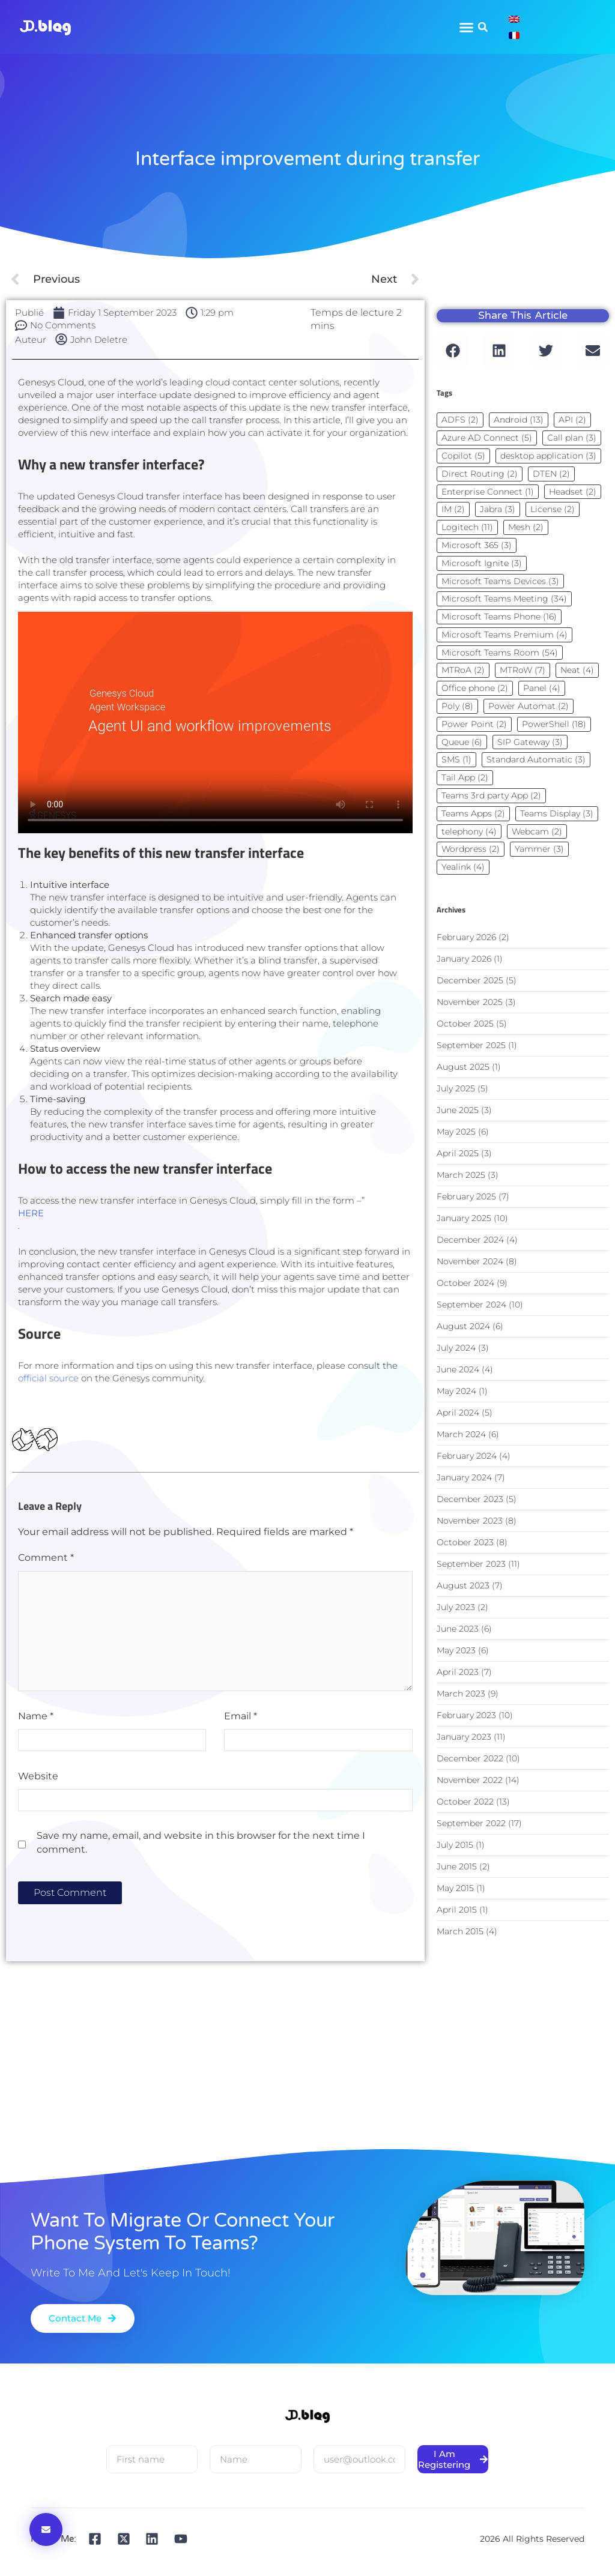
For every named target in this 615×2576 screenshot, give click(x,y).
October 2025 (465, 1023)
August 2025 (463, 1066)
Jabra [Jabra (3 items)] (497, 509)
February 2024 (467, 1455)
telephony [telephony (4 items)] (469, 831)
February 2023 (466, 1715)
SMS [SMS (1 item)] (456, 759)
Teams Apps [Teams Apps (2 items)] (473, 813)
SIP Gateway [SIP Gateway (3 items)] (530, 742)
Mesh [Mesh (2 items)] (526, 527)
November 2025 (470, 1002)
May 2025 (456, 1131)
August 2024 (463, 1326)
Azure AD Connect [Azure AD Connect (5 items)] (486, 437)
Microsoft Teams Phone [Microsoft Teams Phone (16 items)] (499, 616)
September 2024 (471, 1304)
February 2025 (466, 1196)
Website (38, 1776)
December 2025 (470, 980)
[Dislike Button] (46, 1439)
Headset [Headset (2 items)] (572, 491)
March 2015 (460, 1931)
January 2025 (464, 1218)
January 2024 (464, 1477)
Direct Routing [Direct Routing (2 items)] (479, 473)
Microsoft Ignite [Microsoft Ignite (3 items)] (481, 563)
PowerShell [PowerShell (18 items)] (554, 724)
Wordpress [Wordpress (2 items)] (470, 848)
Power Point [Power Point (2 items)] (474, 724)
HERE (31, 1213)
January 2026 (464, 958)
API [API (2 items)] (572, 419)
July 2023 (456, 1607)
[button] (483, 27)
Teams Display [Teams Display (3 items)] (556, 813)
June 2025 (458, 1110)
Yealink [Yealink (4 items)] (463, 866)
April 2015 (457, 1909)
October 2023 (465, 1542)
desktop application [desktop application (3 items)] (548, 455)
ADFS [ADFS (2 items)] (460, 419)
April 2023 (458, 1672)
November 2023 (470, 1520)
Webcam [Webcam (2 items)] (537, 831)
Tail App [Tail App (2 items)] (464, 777)
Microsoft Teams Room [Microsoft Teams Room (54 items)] (499, 652)
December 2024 (470, 1239)
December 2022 (470, 1758)
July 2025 (456, 1088)
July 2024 (456, 1347)
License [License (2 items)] (552, 509)
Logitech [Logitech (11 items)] (467, 527)
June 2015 (457, 1866)
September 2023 (471, 1563)
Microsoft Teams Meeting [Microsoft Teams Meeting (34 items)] (504, 598)
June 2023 (458, 1628)
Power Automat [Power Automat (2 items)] (528, 706)
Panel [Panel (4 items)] (541, 688)
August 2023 (463, 1585)
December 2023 (470, 1499)
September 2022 (471, 1823)
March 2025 (461, 1174)
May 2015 (455, 1888)
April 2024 (458, 1412)
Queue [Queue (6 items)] (461, 742)
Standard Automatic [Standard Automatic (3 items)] (536, 759)
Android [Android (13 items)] (519, 419)
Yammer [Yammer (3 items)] (539, 848)
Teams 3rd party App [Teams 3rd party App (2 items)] (491, 795)
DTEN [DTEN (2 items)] (551, 473)
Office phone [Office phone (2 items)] (474, 688)
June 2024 (458, 1369)
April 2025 (458, 1153)
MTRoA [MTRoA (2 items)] (463, 670)
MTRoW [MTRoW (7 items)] (522, 670)
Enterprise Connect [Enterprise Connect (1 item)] (487, 491)
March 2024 (461, 1434)
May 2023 (456, 1650)
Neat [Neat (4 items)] (577, 670)
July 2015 (455, 1844)
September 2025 (471, 1045)
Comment (46, 1557)
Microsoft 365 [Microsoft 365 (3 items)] (476, 545)
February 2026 (466, 937)
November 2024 (470, 1261)
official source (48, 1378)
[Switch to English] (514, 19)
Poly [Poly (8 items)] (457, 706)
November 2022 (470, 1780)
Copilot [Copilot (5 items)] (463, 455)
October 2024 (465, 1282)
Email (240, 1716)
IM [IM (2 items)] (453, 509)
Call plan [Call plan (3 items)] (571, 437)
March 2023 (461, 1693)
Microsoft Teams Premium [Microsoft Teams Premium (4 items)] (504, 634)
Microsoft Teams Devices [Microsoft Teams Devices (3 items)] (500, 581)
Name (35, 1716)
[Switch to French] (514, 35)
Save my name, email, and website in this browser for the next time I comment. (201, 1842)
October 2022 (465, 1801)
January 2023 (464, 1736)
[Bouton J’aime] (23, 1439)
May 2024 (456, 1391)
